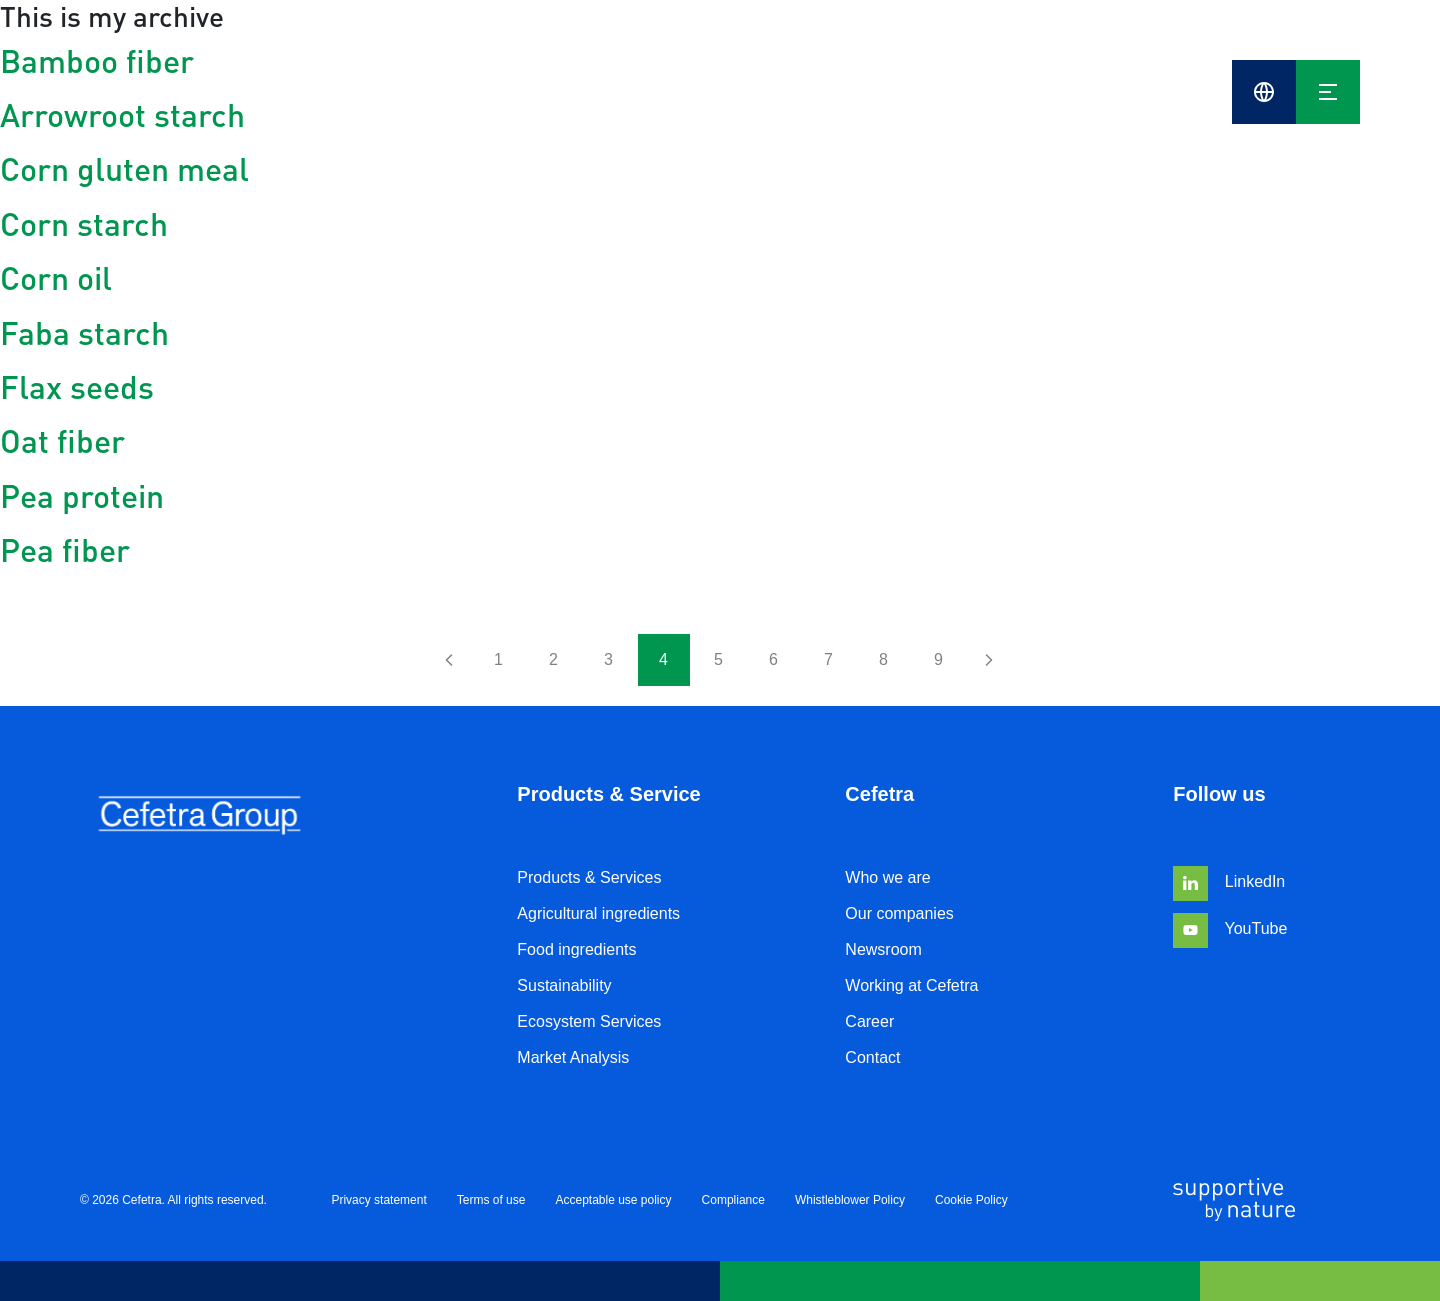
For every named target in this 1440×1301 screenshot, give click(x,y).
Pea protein (82, 495)
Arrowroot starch (122, 114)
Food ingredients (576, 949)
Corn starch (84, 223)
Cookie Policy (971, 1200)
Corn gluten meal (124, 168)
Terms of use (491, 1200)
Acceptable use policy (613, 1200)
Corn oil (56, 277)
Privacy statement (378, 1200)
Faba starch (84, 332)
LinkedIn (1229, 881)
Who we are (887, 877)
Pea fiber (65, 549)
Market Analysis (573, 1057)
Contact (872, 1057)
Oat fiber (62, 440)
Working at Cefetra (911, 985)
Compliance (733, 1200)
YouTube (1230, 928)
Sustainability (564, 985)
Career (869, 1021)
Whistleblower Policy (850, 1200)
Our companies (899, 913)
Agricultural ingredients (598, 913)
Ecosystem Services (589, 1021)
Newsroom (883, 949)
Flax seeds (77, 386)
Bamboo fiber (97, 60)
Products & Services (589, 877)
